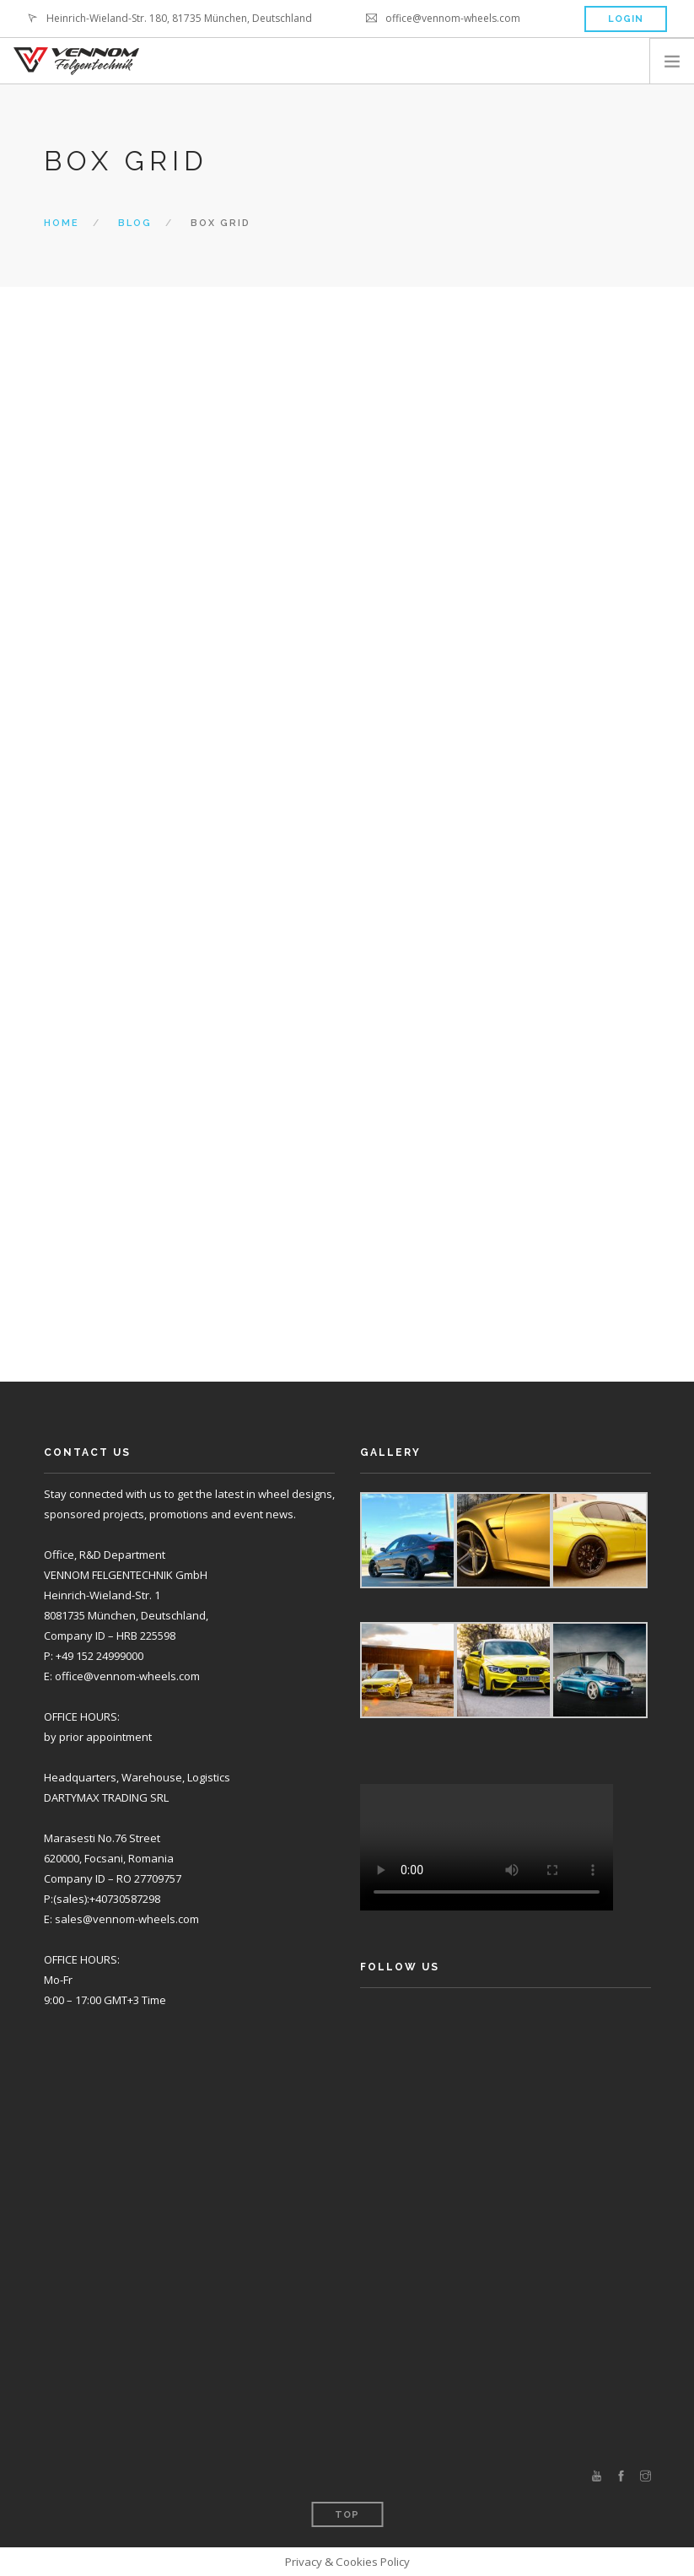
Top (347, 2514)
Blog (135, 223)
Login (625, 18)
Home (61, 223)
